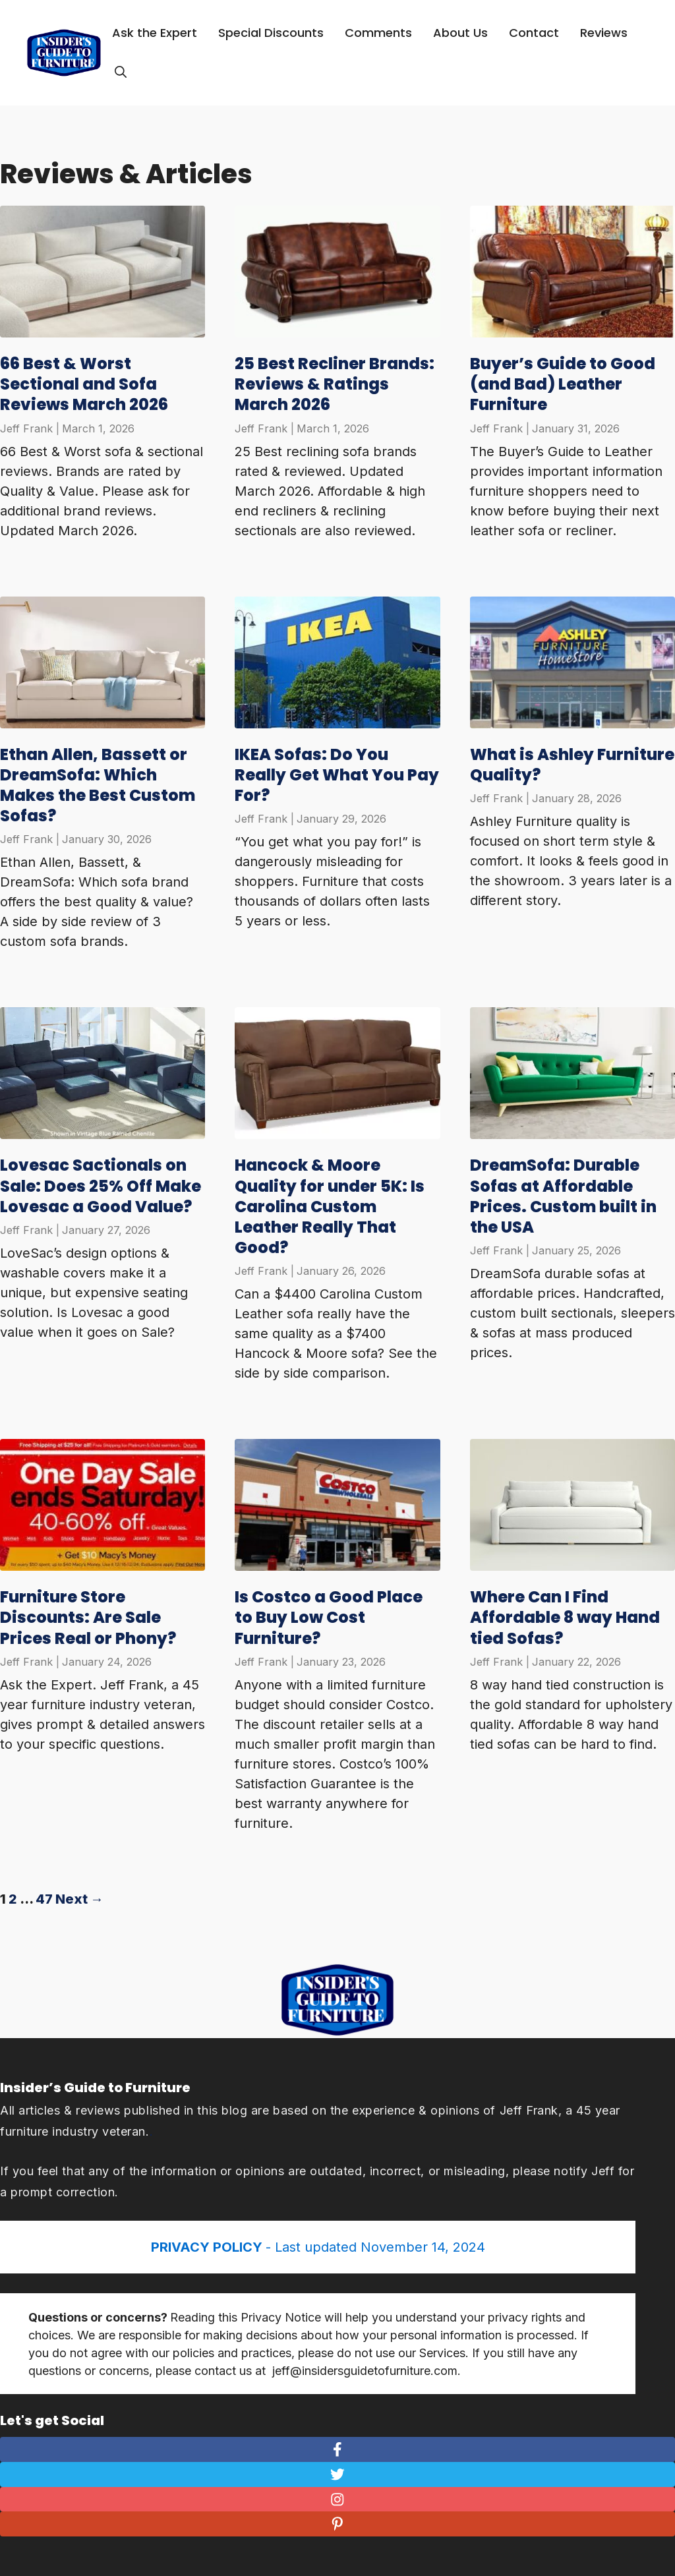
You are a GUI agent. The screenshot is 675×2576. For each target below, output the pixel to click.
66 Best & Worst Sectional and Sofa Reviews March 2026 (84, 384)
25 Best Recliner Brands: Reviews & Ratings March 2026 (334, 384)
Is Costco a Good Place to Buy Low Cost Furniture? (329, 1617)
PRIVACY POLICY (208, 2247)
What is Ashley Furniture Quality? (572, 765)
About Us (460, 32)
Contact (534, 32)
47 (44, 1899)
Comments (378, 32)
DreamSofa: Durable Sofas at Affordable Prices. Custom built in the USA (563, 1196)
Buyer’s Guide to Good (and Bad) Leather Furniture (562, 384)
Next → (79, 1899)
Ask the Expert (154, 32)
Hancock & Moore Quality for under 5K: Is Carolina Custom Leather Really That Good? (330, 1206)
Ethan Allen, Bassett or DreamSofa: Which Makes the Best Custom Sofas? (97, 785)
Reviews (604, 32)
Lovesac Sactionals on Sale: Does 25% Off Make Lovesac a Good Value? (100, 1185)
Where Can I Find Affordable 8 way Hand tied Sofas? (565, 1617)
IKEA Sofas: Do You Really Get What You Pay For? (337, 775)
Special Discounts (271, 32)
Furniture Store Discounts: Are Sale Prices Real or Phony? (88, 1617)
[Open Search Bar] (121, 72)
